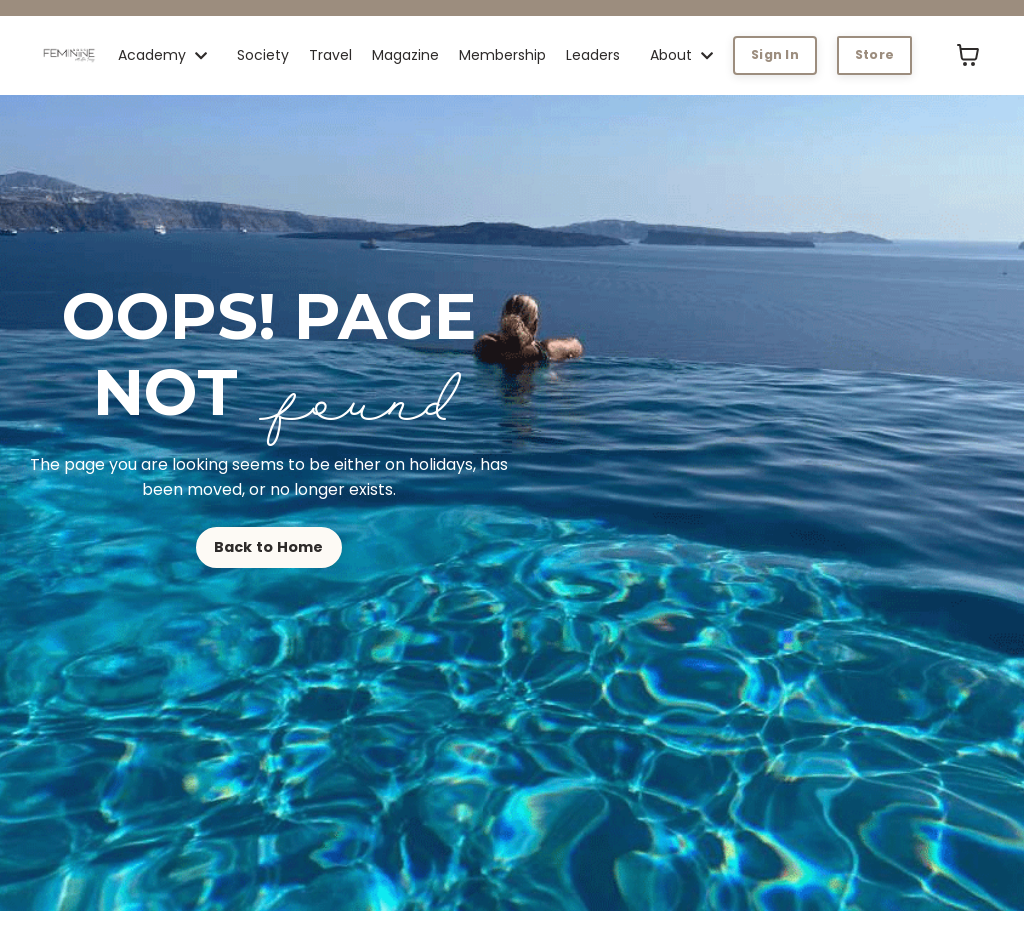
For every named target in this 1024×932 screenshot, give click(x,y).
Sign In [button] (775, 54)
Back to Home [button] (269, 547)
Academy (162, 55)
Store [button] (874, 54)
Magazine (405, 55)
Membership (502, 55)
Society (263, 55)
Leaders (593, 55)
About (681, 55)
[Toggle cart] (968, 55)
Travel (330, 55)
